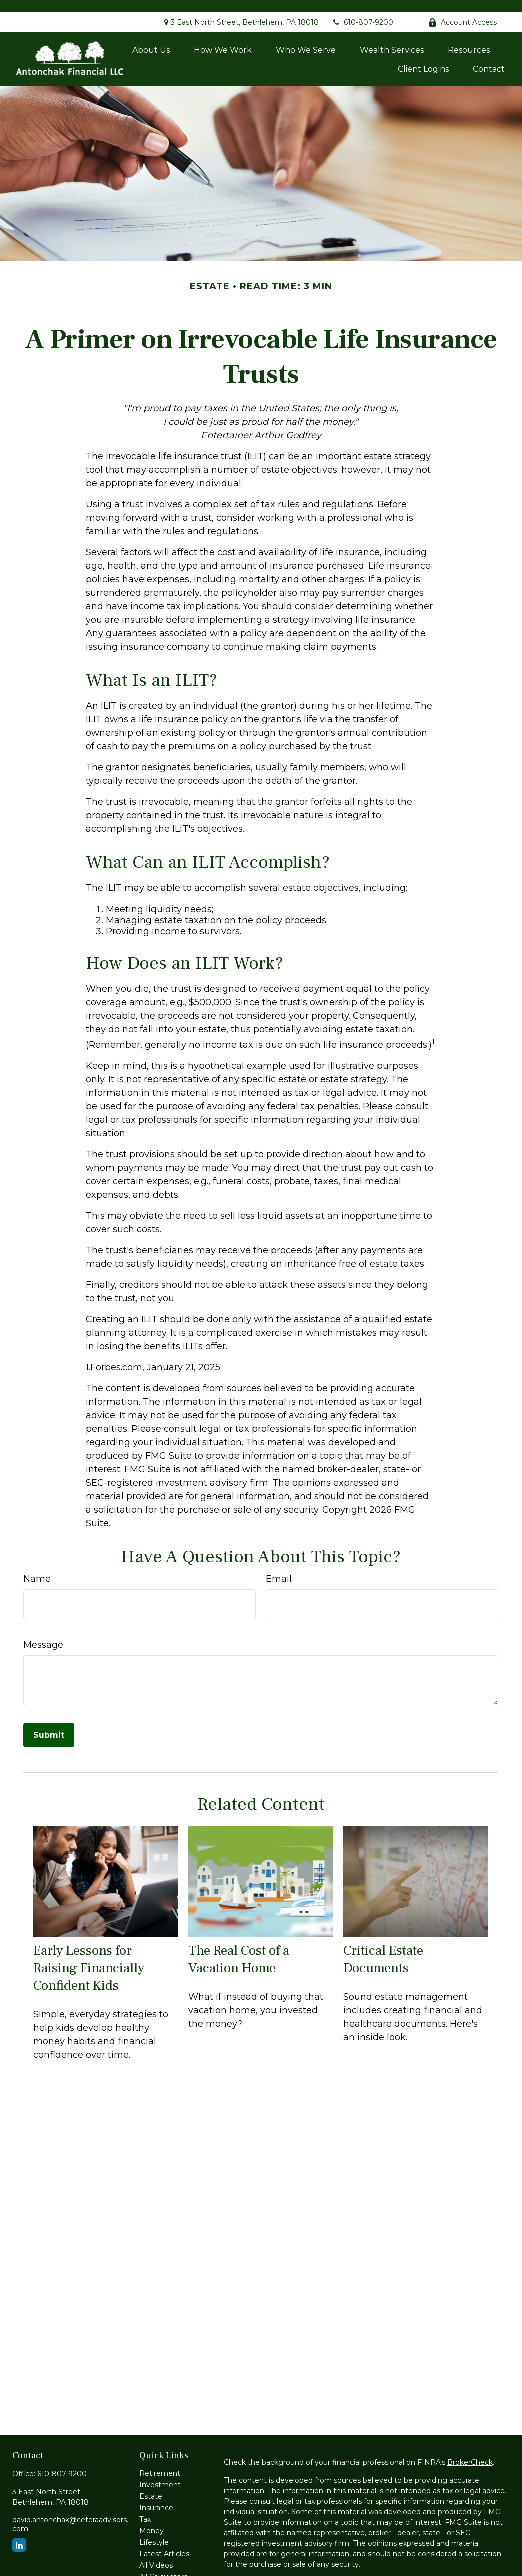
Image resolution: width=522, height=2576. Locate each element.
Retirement (160, 2460)
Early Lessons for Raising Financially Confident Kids (89, 1955)
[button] (151, 36)
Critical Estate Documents (384, 1946)
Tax (145, 2506)
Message (44, 1632)
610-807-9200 (363, 9)
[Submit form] (49, 1722)
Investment (160, 2472)
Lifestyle (154, 2529)
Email (279, 1566)
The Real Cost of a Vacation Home (239, 1946)
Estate (151, 2483)
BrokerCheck (470, 2449)
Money (152, 2518)
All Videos (156, 2552)
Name (37, 1566)
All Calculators (164, 2564)
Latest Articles (165, 2541)
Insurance (157, 2495)
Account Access (462, 9)
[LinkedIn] (19, 2532)
